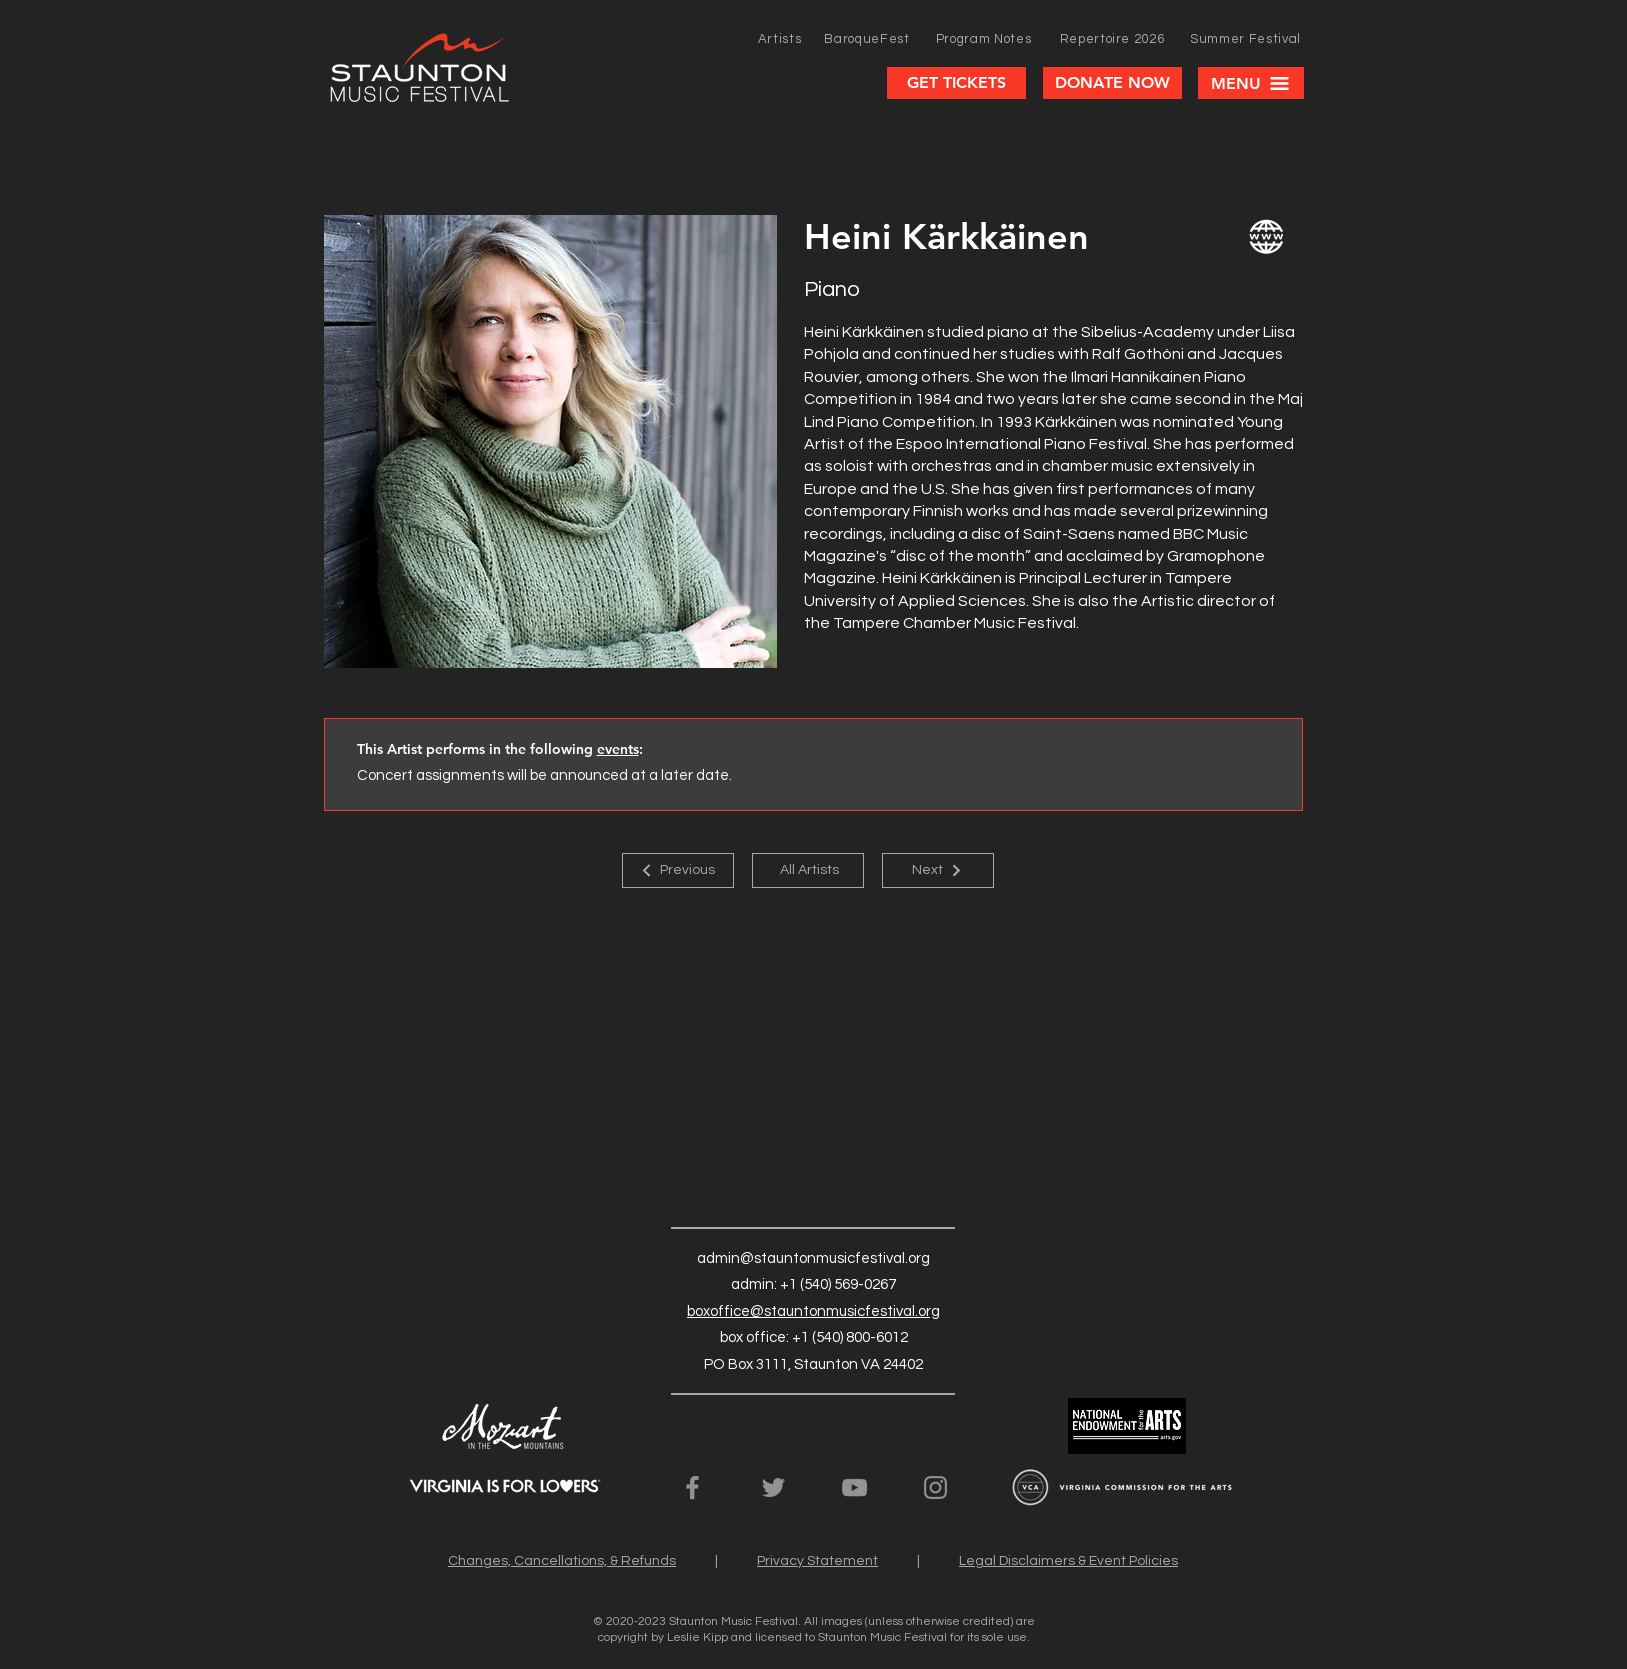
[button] (1251, 83)
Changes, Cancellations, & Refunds (562, 1561)
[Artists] (780, 39)
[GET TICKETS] (956, 83)
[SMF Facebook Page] (692, 1487)
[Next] (938, 870)
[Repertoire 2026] (1112, 39)
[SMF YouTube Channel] (854, 1487)
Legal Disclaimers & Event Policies (1068, 1561)
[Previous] (678, 870)
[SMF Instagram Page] (935, 1487)
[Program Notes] (984, 39)
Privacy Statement (817, 1561)
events (618, 749)
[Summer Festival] (1246, 39)
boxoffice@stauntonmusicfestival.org (813, 1311)
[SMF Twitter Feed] (773, 1487)
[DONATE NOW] (1112, 83)
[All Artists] (808, 870)
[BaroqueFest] (867, 39)
